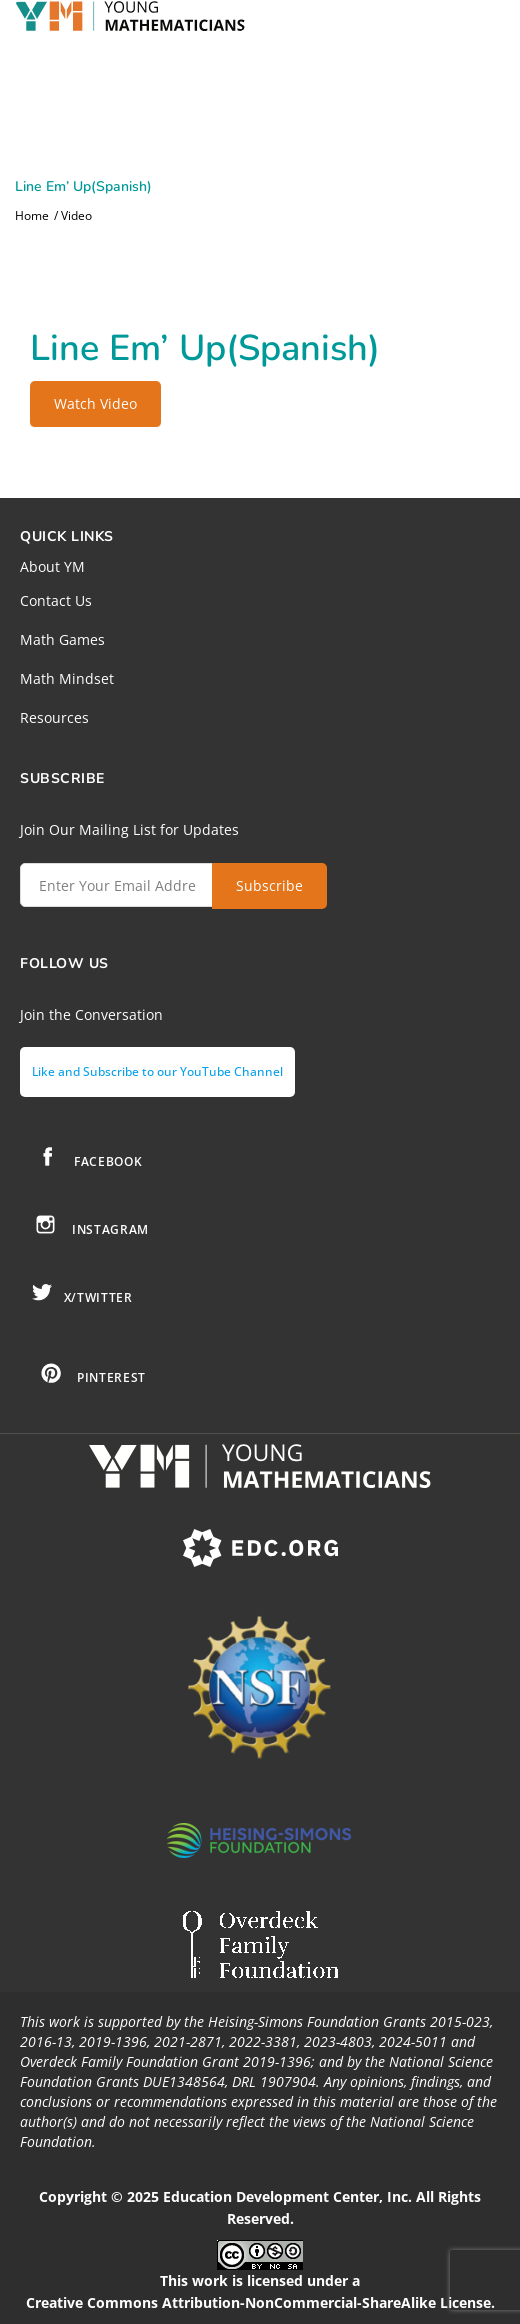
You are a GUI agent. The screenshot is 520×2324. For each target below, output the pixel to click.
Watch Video (95, 403)
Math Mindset (67, 678)
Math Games (62, 639)
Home (32, 216)
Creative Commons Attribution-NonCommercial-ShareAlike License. (260, 2302)
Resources (54, 717)
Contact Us (56, 600)
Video (76, 216)
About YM (52, 566)
